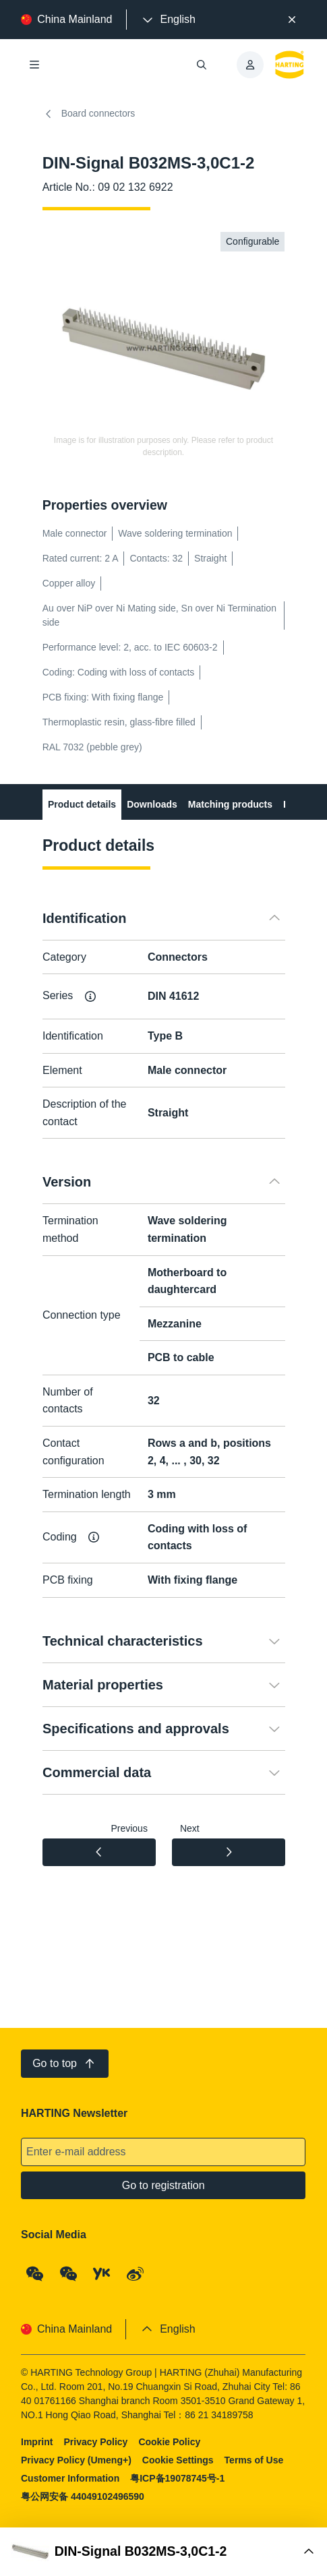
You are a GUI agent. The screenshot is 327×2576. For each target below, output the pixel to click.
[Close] (292, 19)
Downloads (152, 804)
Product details (82, 804)
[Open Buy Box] (163, 2551)
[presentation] (168, 19)
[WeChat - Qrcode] (35, 2274)
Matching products (229, 804)
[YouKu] (102, 2274)
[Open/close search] (201, 64)
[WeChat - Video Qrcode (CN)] (69, 2274)
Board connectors (89, 114)
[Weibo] (135, 2274)
